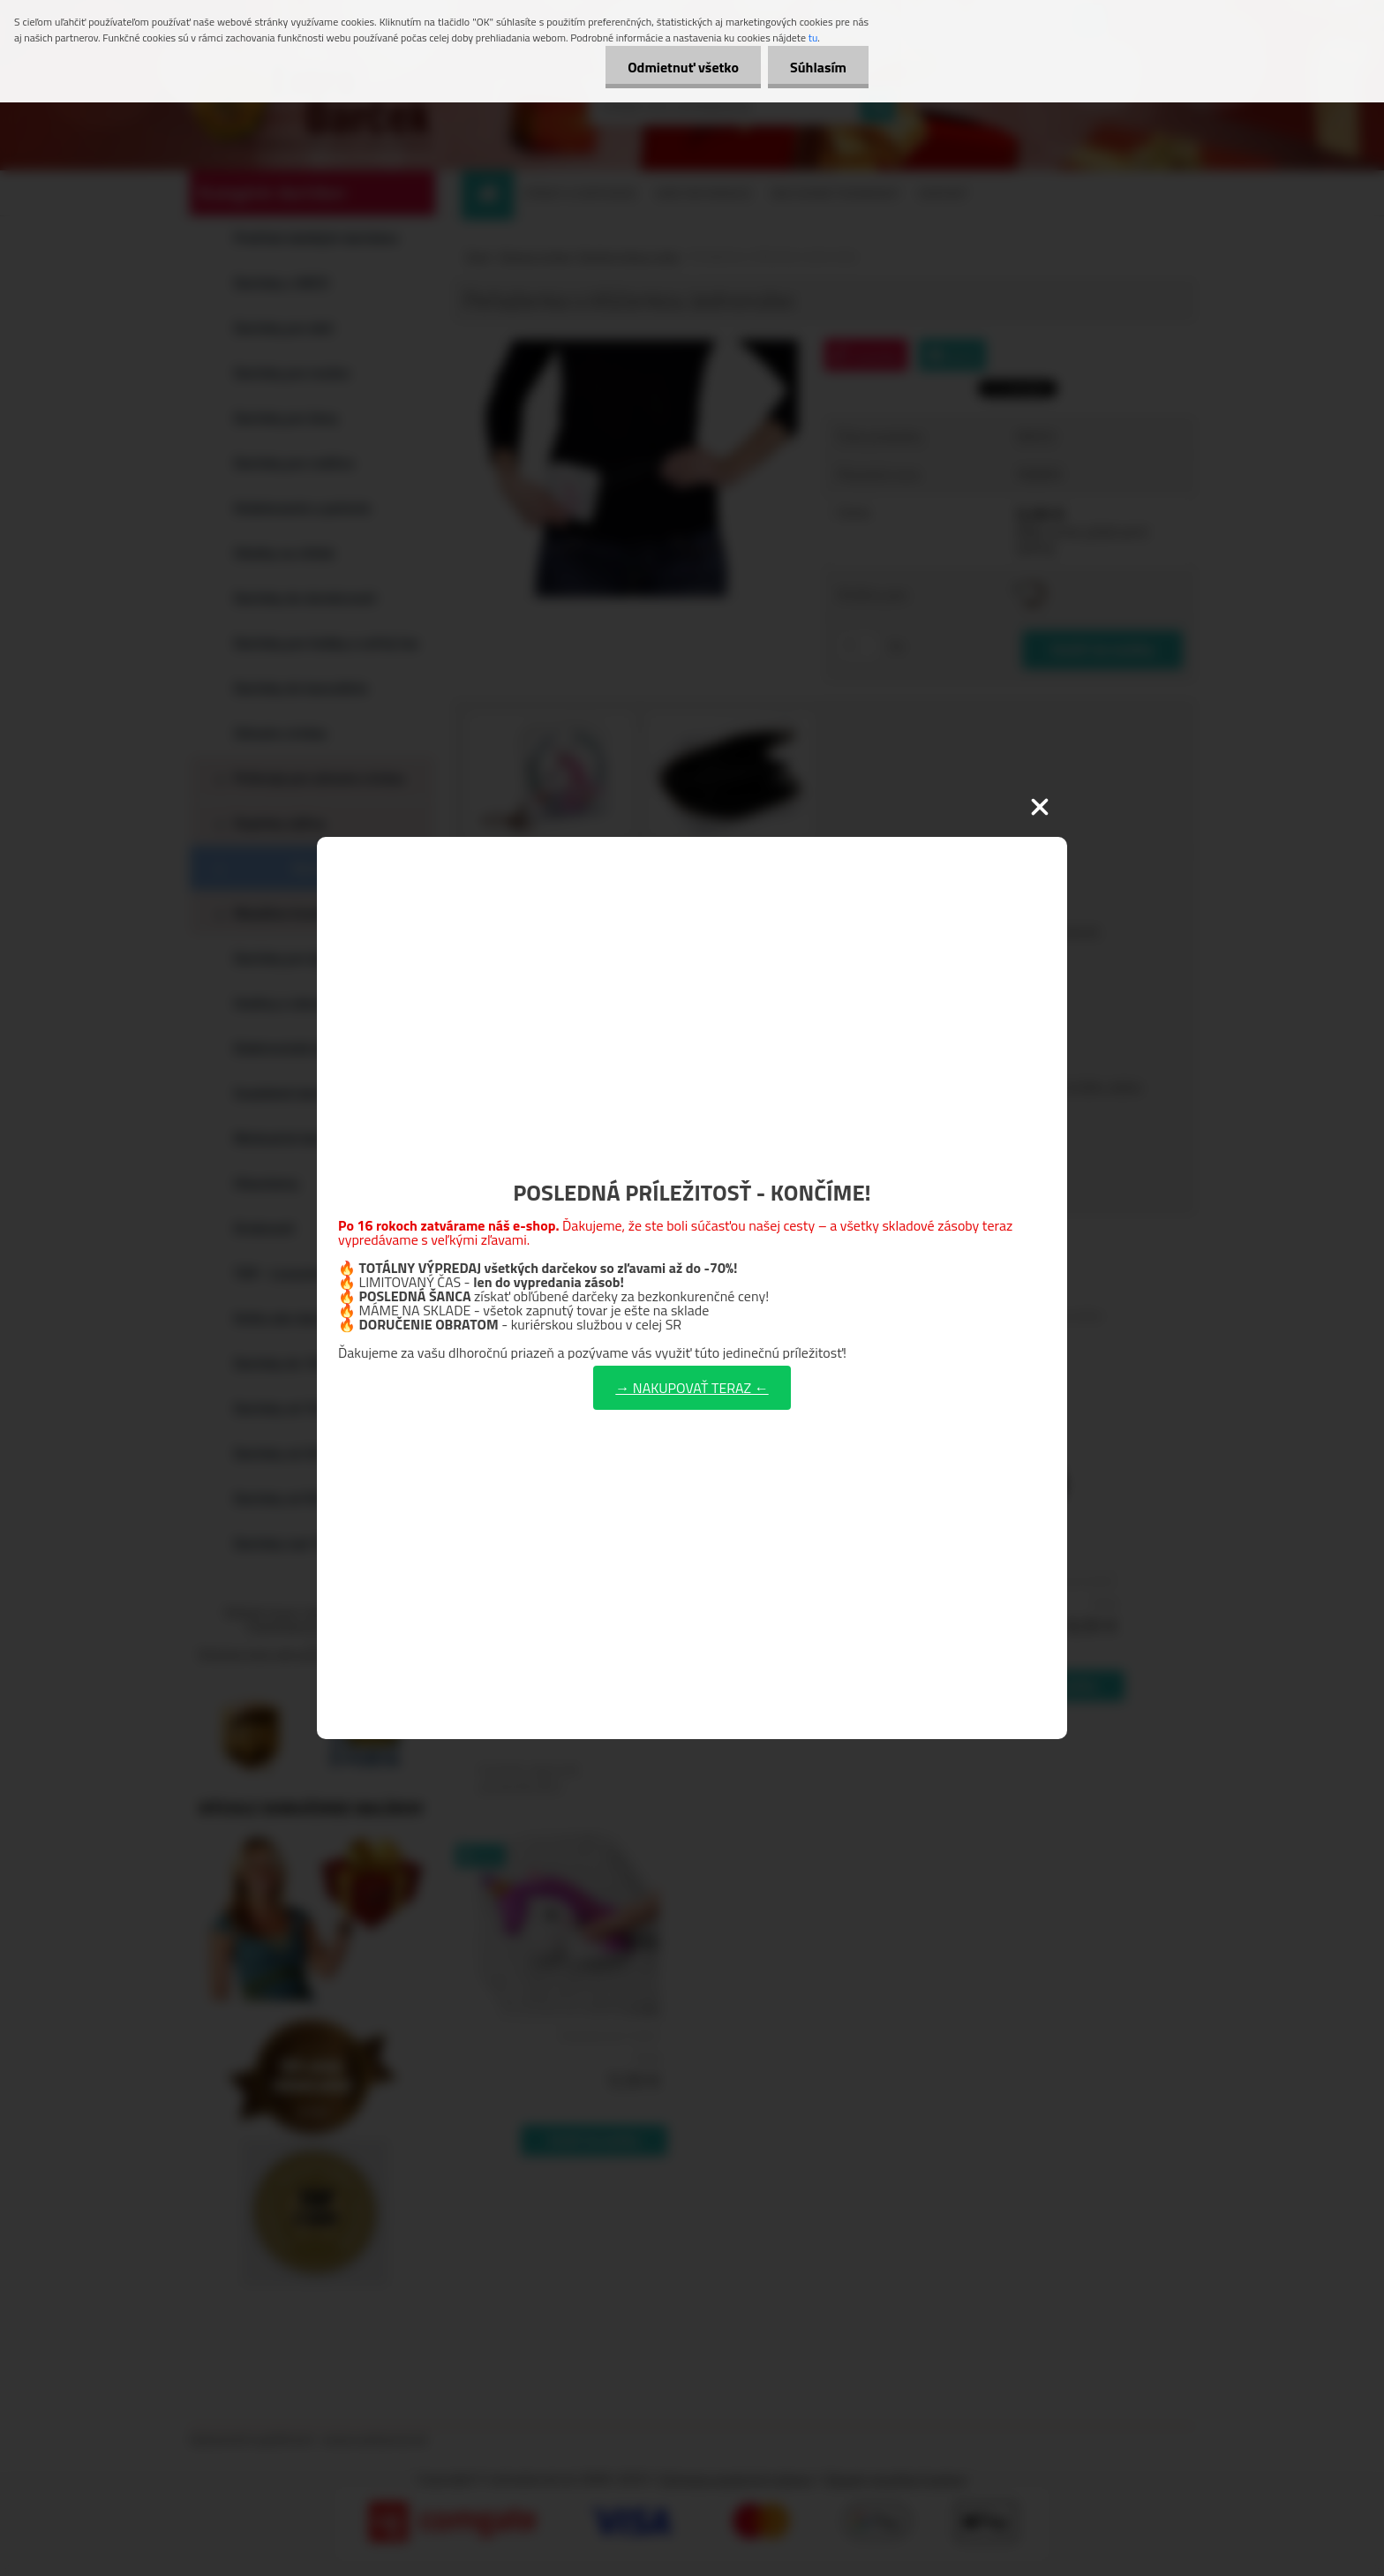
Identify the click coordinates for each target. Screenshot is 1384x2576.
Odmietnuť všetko (683, 67)
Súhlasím (818, 67)
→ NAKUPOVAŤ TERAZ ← (691, 1387)
